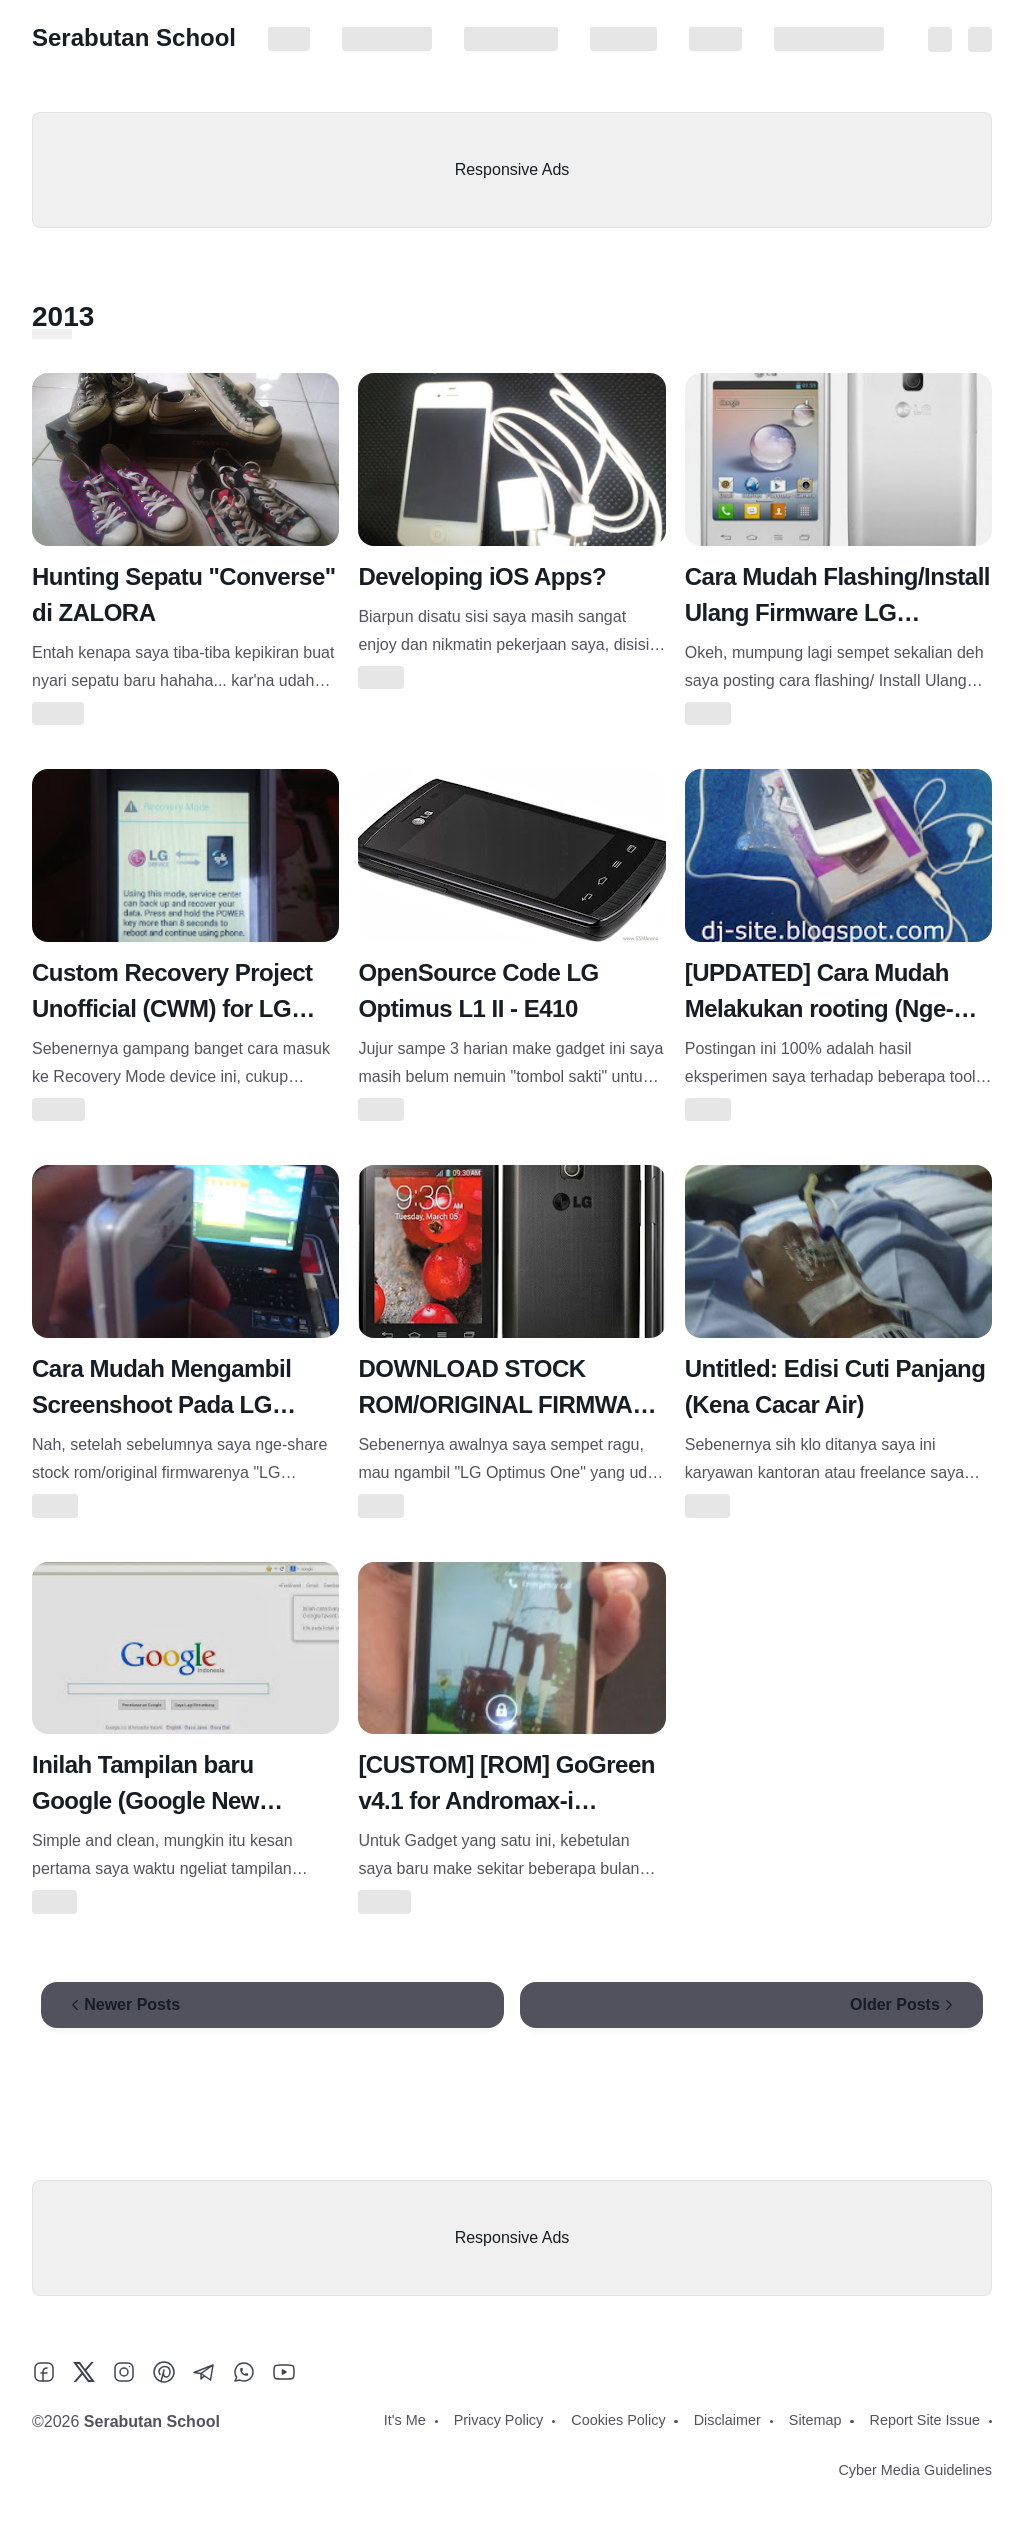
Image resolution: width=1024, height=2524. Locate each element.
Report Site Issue (829, 39)
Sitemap (715, 39)
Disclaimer (623, 39)
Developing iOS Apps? (482, 576)
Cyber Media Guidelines (915, 2470)
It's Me (289, 39)
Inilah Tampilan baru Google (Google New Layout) (145, 1800)
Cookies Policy (511, 39)
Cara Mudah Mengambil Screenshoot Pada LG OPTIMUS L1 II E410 (161, 1404)
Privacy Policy (387, 39)
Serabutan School (134, 37)
